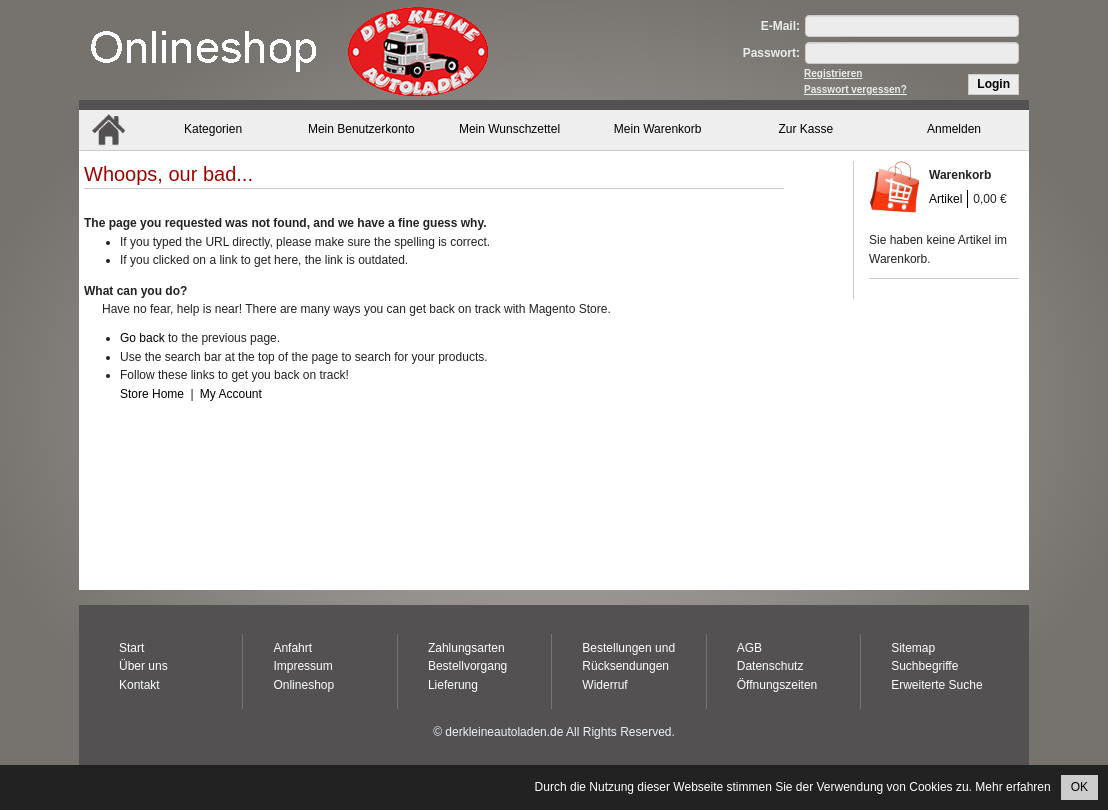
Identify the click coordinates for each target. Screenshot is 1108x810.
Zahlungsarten (466, 648)
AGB (749, 648)
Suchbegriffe (924, 666)
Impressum (302, 666)
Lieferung (453, 685)
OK (1079, 787)
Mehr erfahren (1012, 787)
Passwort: (771, 53)
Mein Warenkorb (658, 129)
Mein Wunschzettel (509, 129)
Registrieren (833, 73)
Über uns (143, 666)
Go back (142, 338)
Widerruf (604, 685)
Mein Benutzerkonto (361, 129)
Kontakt (139, 685)
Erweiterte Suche (936, 685)
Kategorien (213, 129)
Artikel (945, 199)
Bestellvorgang (467, 666)
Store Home (152, 394)
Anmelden (954, 129)
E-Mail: (780, 26)
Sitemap (913, 648)
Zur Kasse (806, 129)
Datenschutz (770, 666)
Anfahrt (292, 648)
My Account (231, 394)
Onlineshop (303, 685)
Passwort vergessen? (855, 89)
